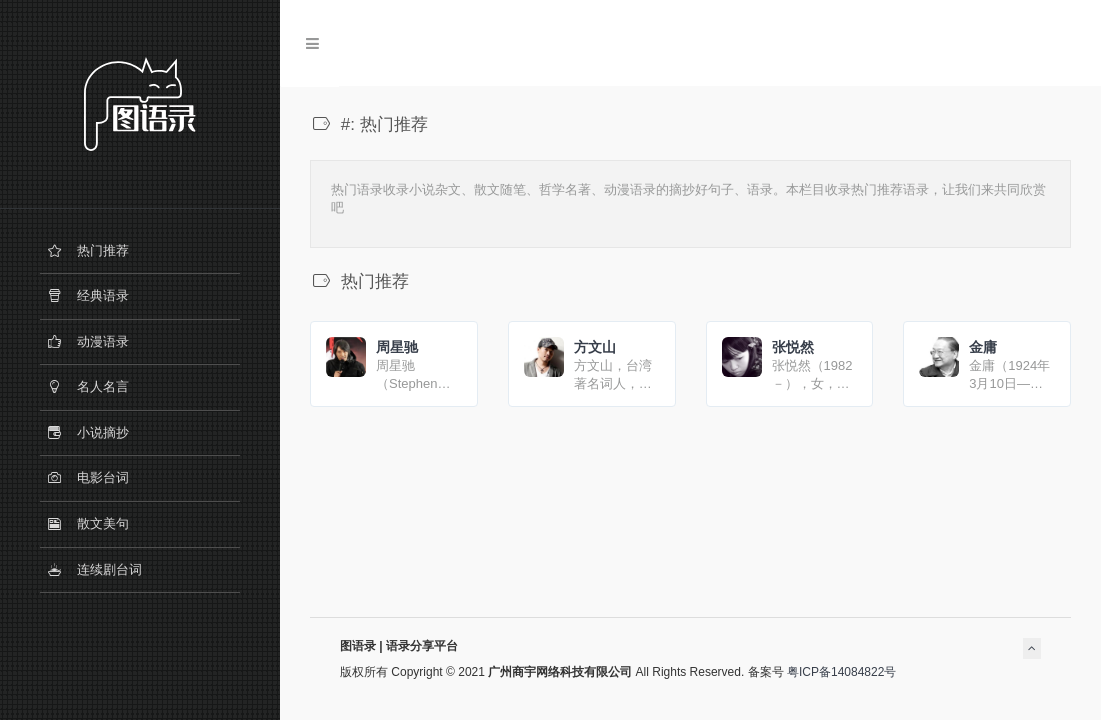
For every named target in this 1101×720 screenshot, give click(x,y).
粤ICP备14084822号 (841, 672)
